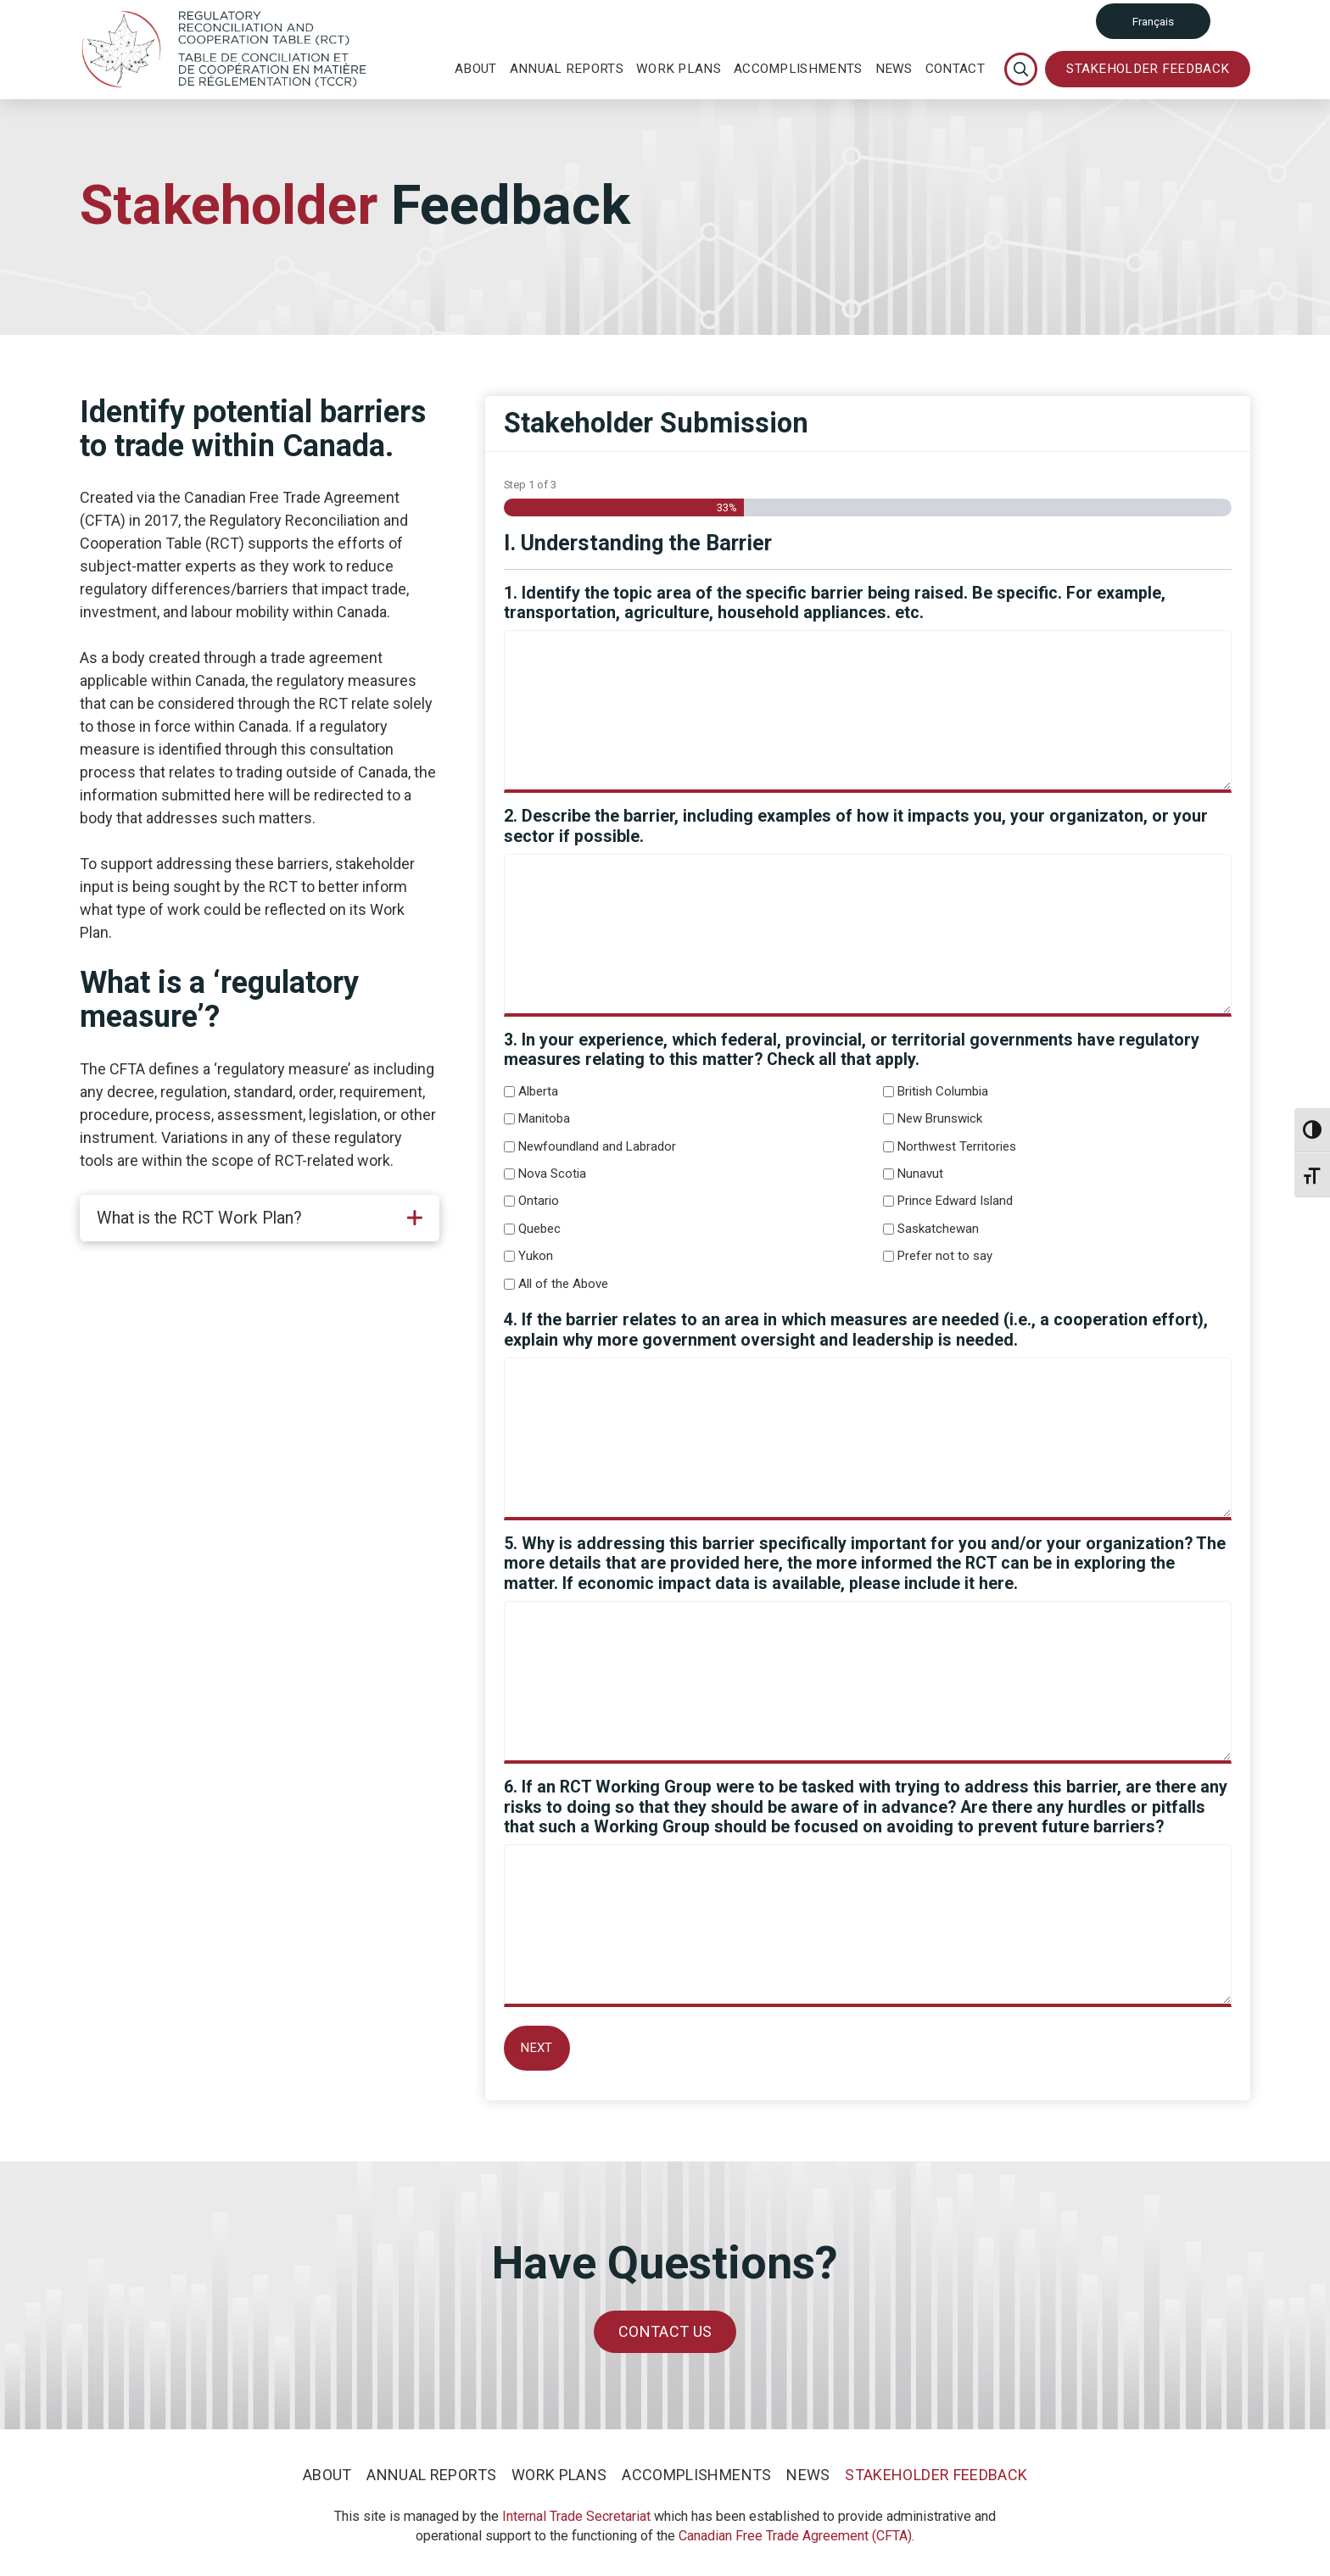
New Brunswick (939, 1118)
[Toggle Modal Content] (1021, 69)
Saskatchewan (938, 1228)
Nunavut (920, 1173)
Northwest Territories (956, 1146)
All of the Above (563, 1283)
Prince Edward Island (955, 1200)
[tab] (259, 1218)
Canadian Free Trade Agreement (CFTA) (795, 2536)
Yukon (535, 1255)
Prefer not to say (944, 1255)
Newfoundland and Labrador (597, 1146)
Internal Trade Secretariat (576, 2516)
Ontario (538, 1200)
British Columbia (942, 1091)
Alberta (538, 1091)
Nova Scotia (552, 1173)
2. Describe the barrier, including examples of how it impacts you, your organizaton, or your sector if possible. (856, 826)
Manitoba (544, 1118)
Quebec (539, 1228)
